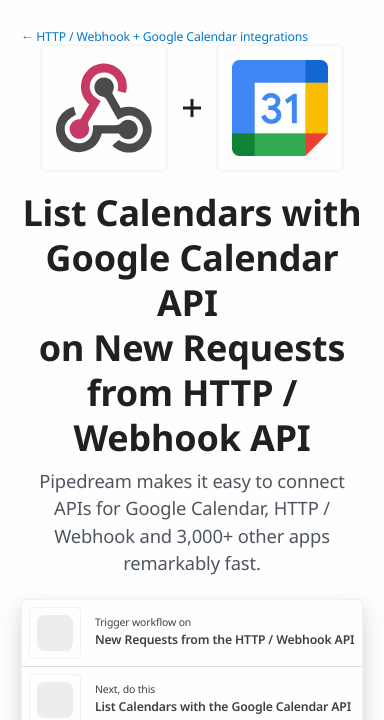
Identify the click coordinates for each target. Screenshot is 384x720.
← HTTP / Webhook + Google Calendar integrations (164, 36)
